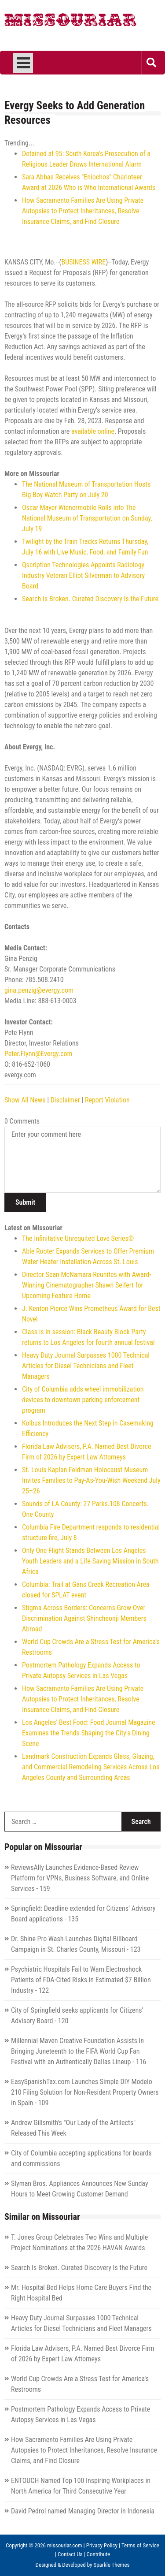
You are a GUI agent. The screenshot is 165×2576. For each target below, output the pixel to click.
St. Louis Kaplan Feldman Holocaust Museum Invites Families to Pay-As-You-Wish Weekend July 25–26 (91, 1480)
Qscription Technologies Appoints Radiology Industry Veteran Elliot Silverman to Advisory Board (83, 575)
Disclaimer (65, 1100)
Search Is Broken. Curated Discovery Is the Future (90, 599)
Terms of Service (140, 2545)
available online (92, 431)
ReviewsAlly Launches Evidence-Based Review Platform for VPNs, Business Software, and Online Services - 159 (80, 1878)
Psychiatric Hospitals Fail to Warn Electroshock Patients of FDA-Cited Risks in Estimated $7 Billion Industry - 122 (81, 1980)
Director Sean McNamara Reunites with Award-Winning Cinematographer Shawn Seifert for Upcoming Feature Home (86, 1285)
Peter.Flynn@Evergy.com (38, 1054)
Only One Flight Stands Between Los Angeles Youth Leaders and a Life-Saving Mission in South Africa (90, 1561)
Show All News (24, 1100)
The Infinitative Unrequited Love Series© (78, 1238)
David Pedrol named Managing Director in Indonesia (82, 2511)
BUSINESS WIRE (84, 262)
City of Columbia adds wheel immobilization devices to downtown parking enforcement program (83, 1400)
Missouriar (70, 22)
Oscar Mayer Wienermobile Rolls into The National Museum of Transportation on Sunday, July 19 (87, 518)
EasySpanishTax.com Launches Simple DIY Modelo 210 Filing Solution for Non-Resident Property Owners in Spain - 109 (85, 2092)
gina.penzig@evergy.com (38, 990)
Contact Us (70, 2554)
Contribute (98, 2554)
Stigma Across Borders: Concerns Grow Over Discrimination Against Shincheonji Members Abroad (84, 1618)
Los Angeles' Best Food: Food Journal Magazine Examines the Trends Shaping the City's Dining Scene (88, 1733)
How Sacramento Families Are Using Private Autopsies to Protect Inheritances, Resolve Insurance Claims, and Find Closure (82, 211)
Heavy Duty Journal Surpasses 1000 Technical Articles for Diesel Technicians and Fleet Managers (86, 1366)
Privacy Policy (101, 2545)
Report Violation (107, 1100)
